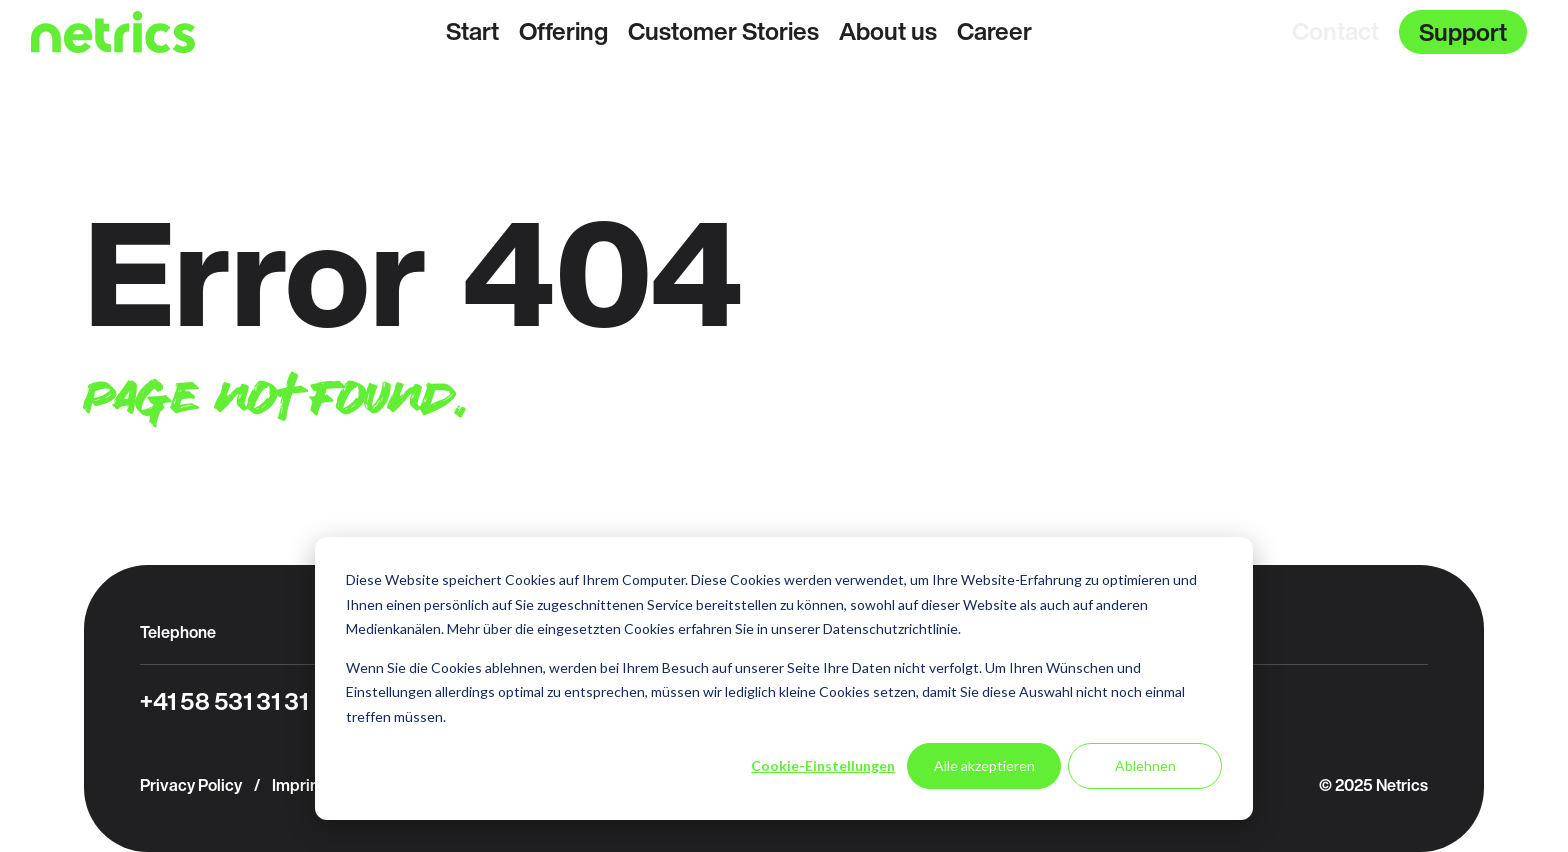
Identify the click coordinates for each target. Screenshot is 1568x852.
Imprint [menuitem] (298, 785)
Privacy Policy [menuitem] (191, 785)
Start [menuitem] (472, 31)
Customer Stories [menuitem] (723, 31)
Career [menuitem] (994, 31)
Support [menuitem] (1463, 32)
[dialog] (784, 678)
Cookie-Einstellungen (823, 765)
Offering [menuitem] (563, 31)
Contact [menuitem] (1335, 31)
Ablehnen (1145, 765)
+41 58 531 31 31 (224, 701)
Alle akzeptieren (984, 765)
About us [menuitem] (888, 31)
